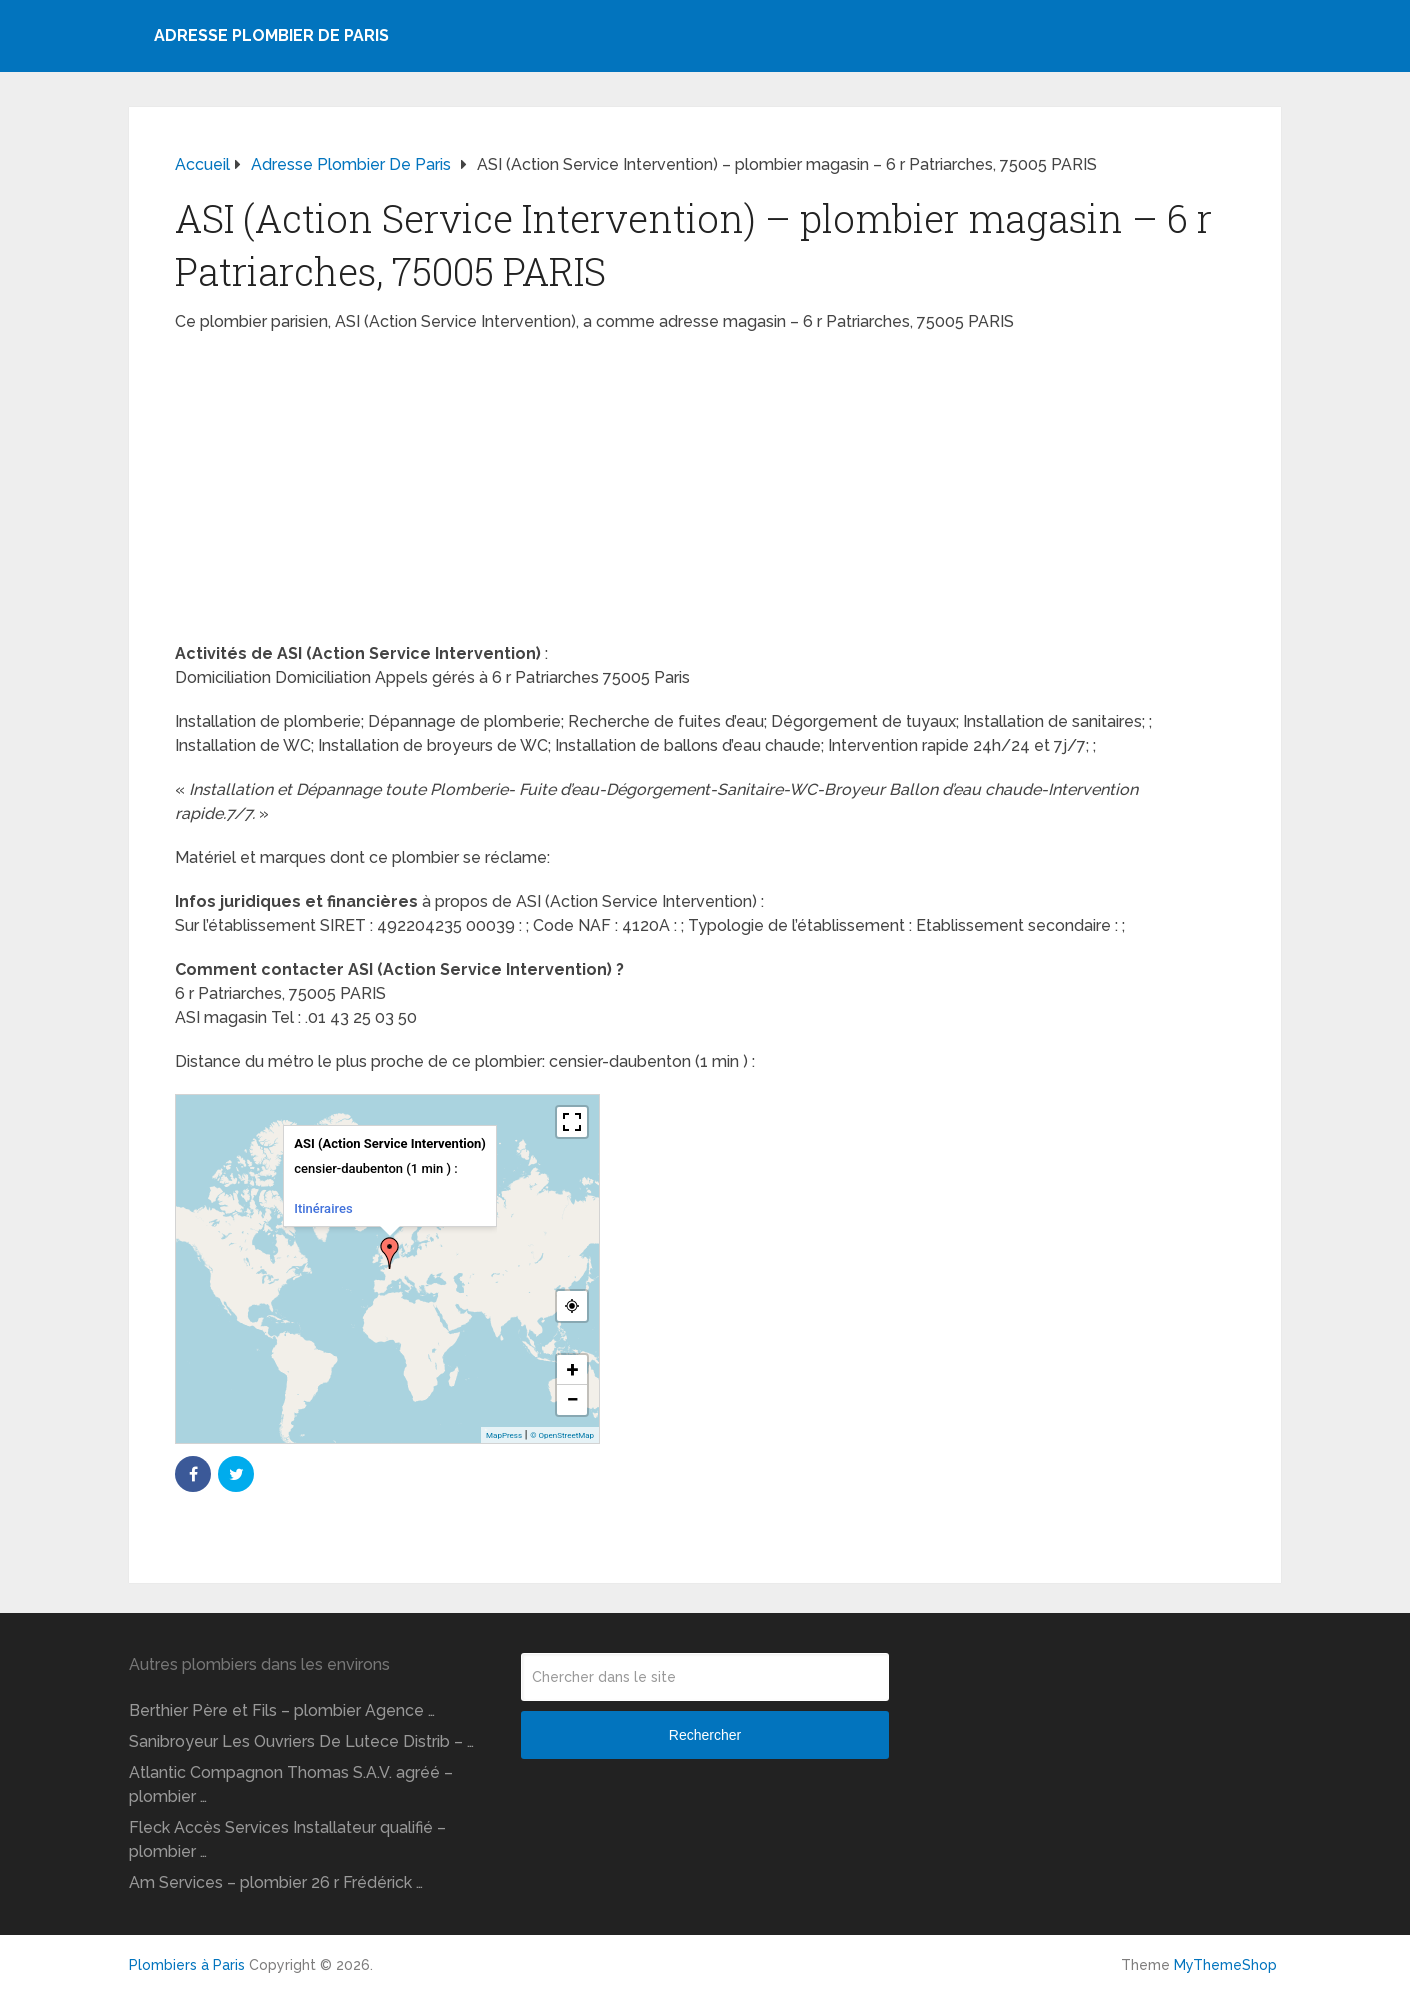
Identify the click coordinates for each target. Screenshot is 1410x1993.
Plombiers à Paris (187, 1965)
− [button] (572, 1399)
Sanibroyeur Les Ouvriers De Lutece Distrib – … (301, 1741)
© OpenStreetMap (562, 1435)
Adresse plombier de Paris (271, 35)
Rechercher (705, 1735)
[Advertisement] (705, 494)
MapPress (504, 1435)
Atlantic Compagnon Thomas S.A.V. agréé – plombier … (291, 1784)
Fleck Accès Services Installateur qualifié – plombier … (287, 1839)
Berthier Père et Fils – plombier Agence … (282, 1710)
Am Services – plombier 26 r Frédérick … (276, 1882)
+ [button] (573, 1369)
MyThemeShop (1225, 1965)
